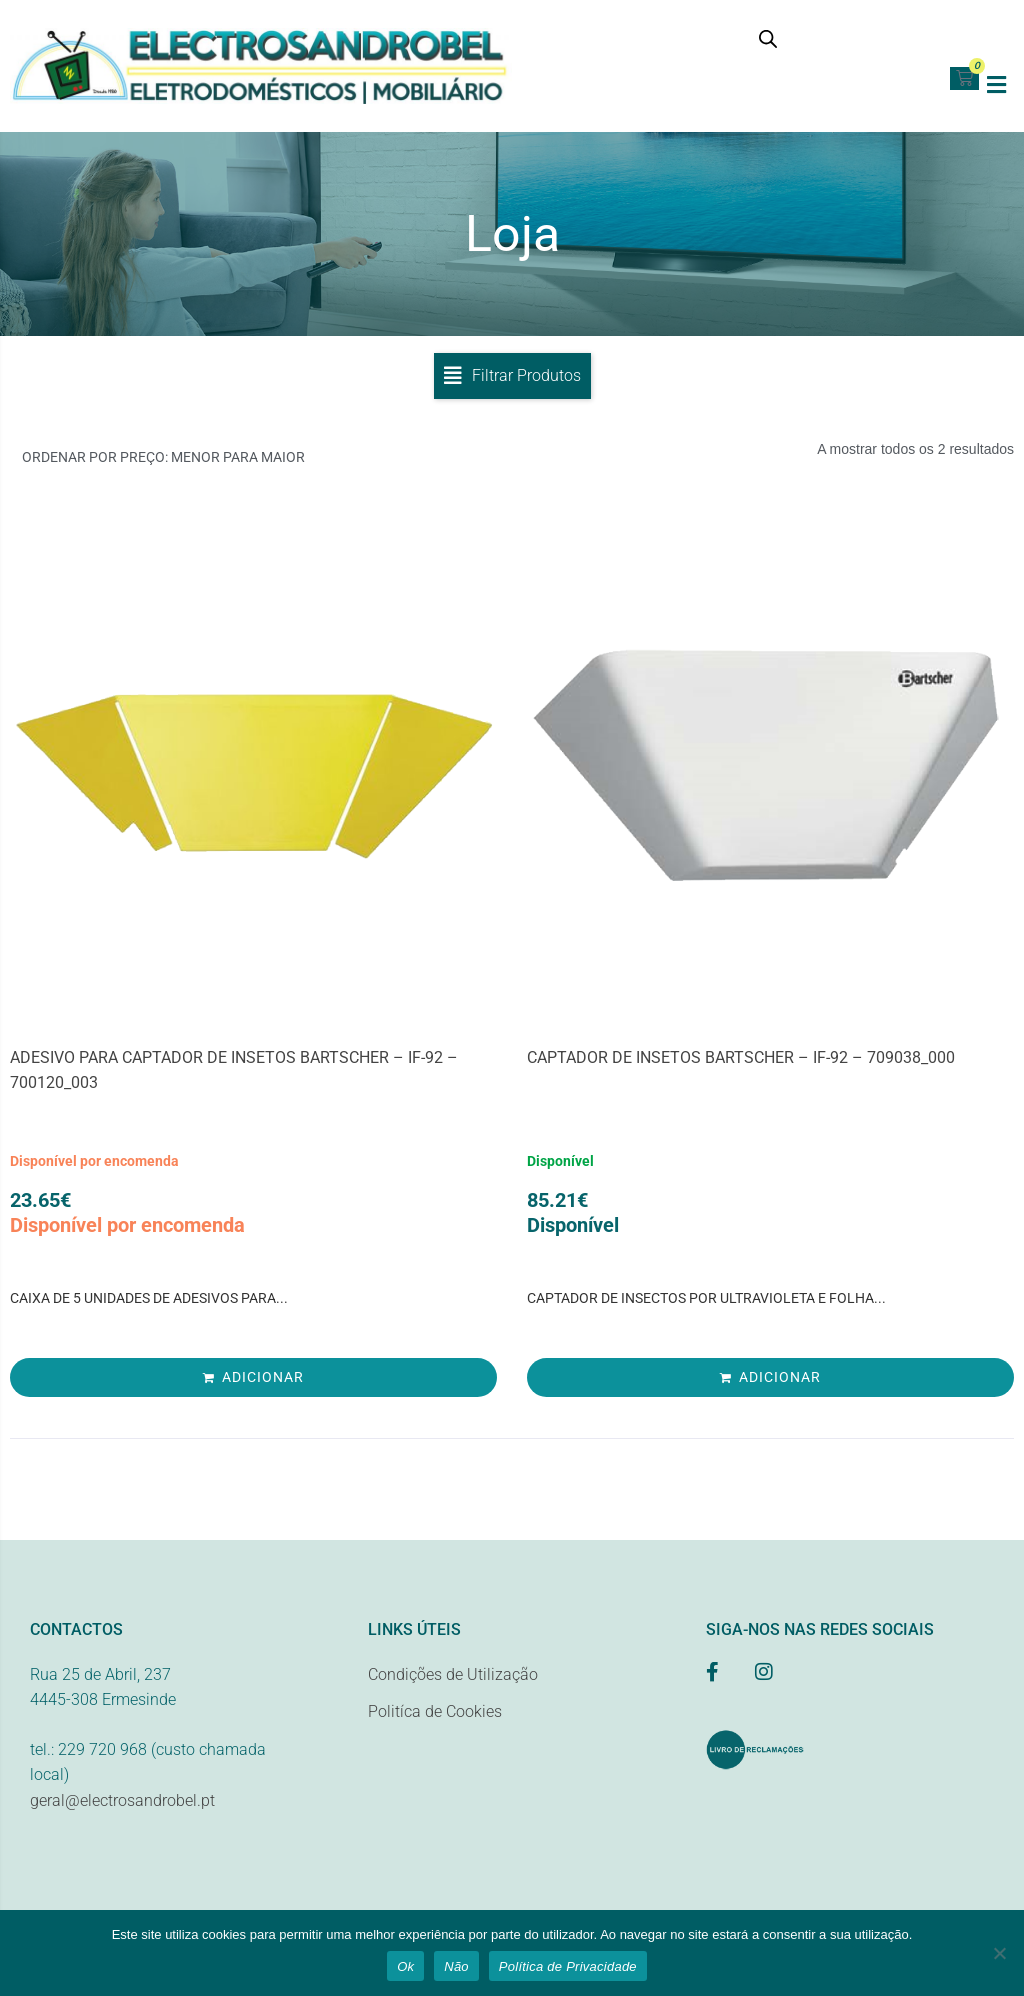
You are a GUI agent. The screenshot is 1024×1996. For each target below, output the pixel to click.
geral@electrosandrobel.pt (122, 1806)
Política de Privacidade (568, 1966)
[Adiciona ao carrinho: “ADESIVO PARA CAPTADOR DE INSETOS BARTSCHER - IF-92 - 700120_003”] (253, 1383)
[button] (996, 84)
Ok (405, 1966)
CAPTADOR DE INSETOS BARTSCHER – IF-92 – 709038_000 (741, 1063)
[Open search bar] (768, 38)
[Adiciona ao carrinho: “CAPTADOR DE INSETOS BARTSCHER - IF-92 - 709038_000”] (770, 1383)
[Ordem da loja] (256, 463)
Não (456, 1966)
